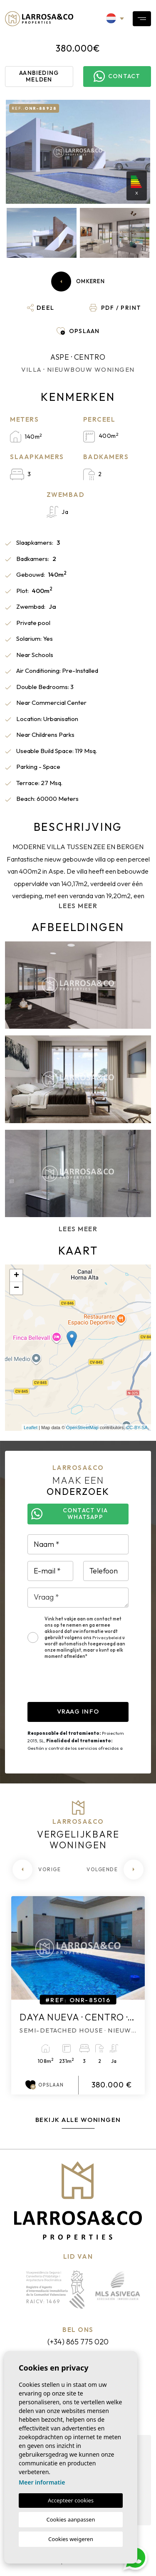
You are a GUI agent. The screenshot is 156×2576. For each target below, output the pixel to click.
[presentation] (90, 1686)
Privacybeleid (107, 1637)
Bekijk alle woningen (78, 2120)
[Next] (115, 1869)
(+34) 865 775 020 (78, 2341)
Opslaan (44, 2084)
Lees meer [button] (78, 1229)
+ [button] (16, 1275)
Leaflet (30, 1427)
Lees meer (78, 906)
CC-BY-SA (137, 1427)
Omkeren (78, 281)
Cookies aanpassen (71, 2519)
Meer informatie (42, 2482)
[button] (40, 308)
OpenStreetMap (82, 1427)
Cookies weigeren (70, 2539)
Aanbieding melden (39, 76)
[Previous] (36, 1869)
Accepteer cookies (71, 2500)
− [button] (16, 1288)
